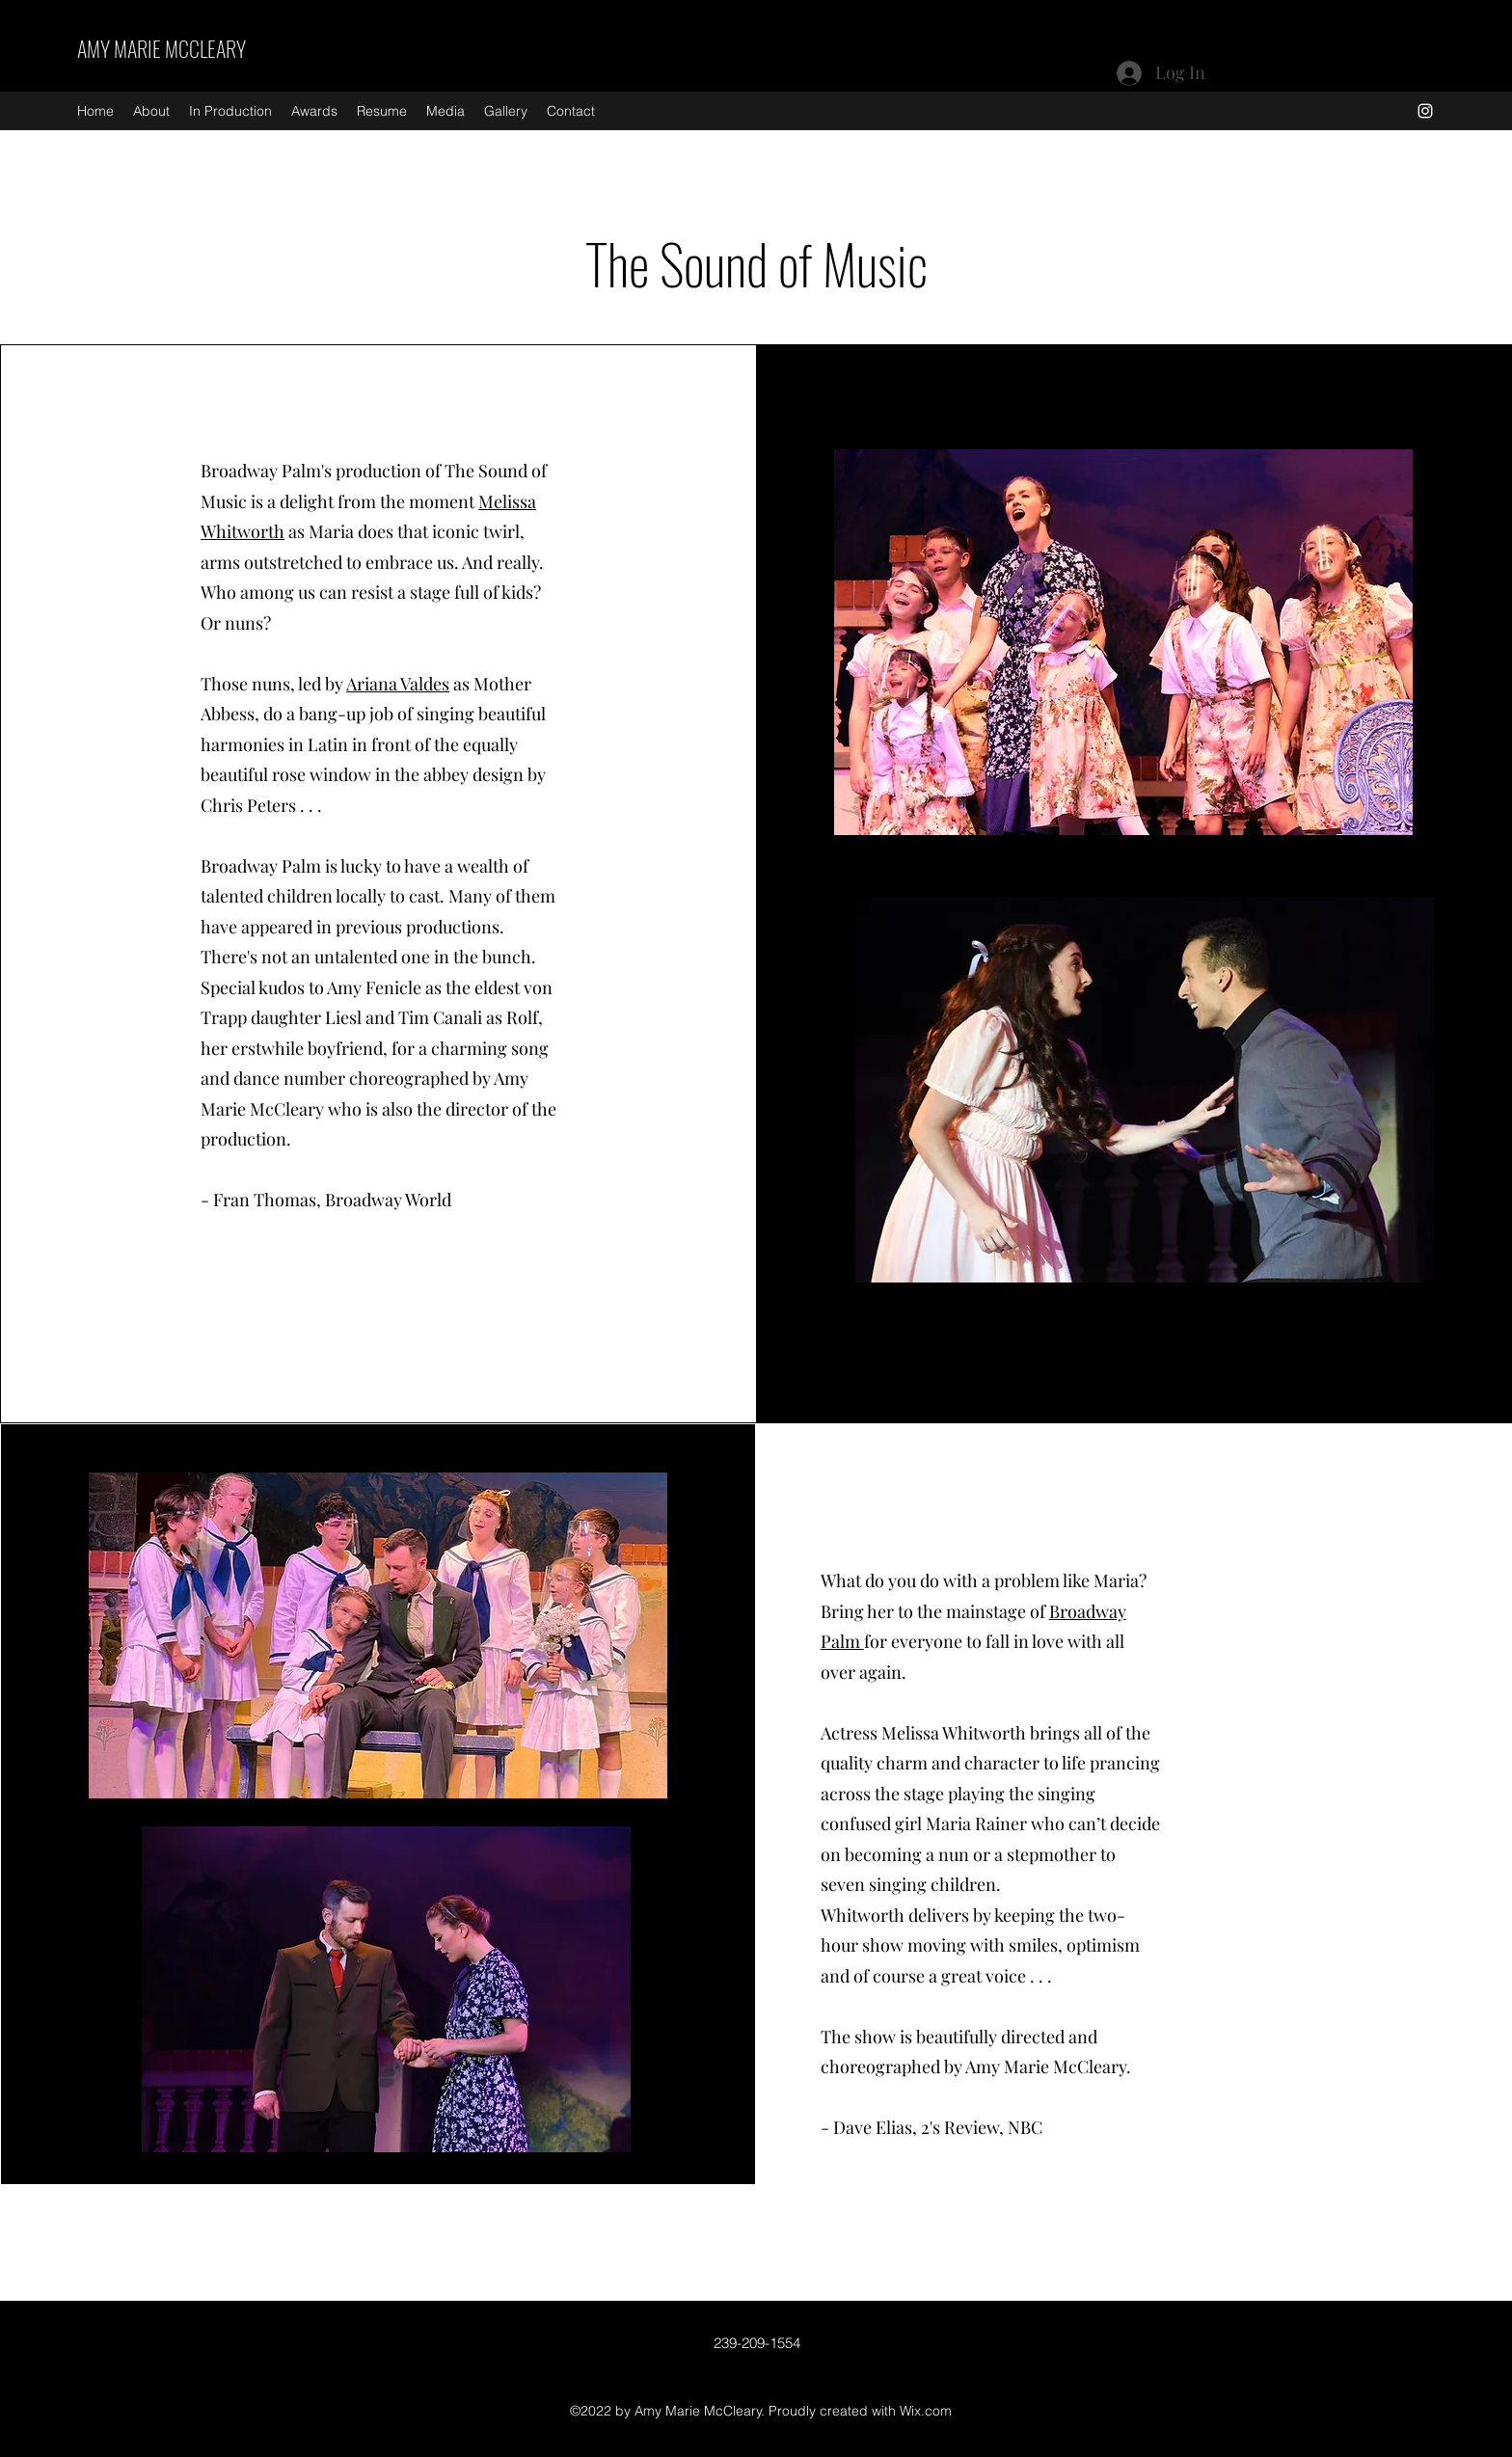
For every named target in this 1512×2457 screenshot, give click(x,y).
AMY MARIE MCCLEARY (161, 48)
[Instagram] (1425, 111)
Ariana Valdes (397, 683)
